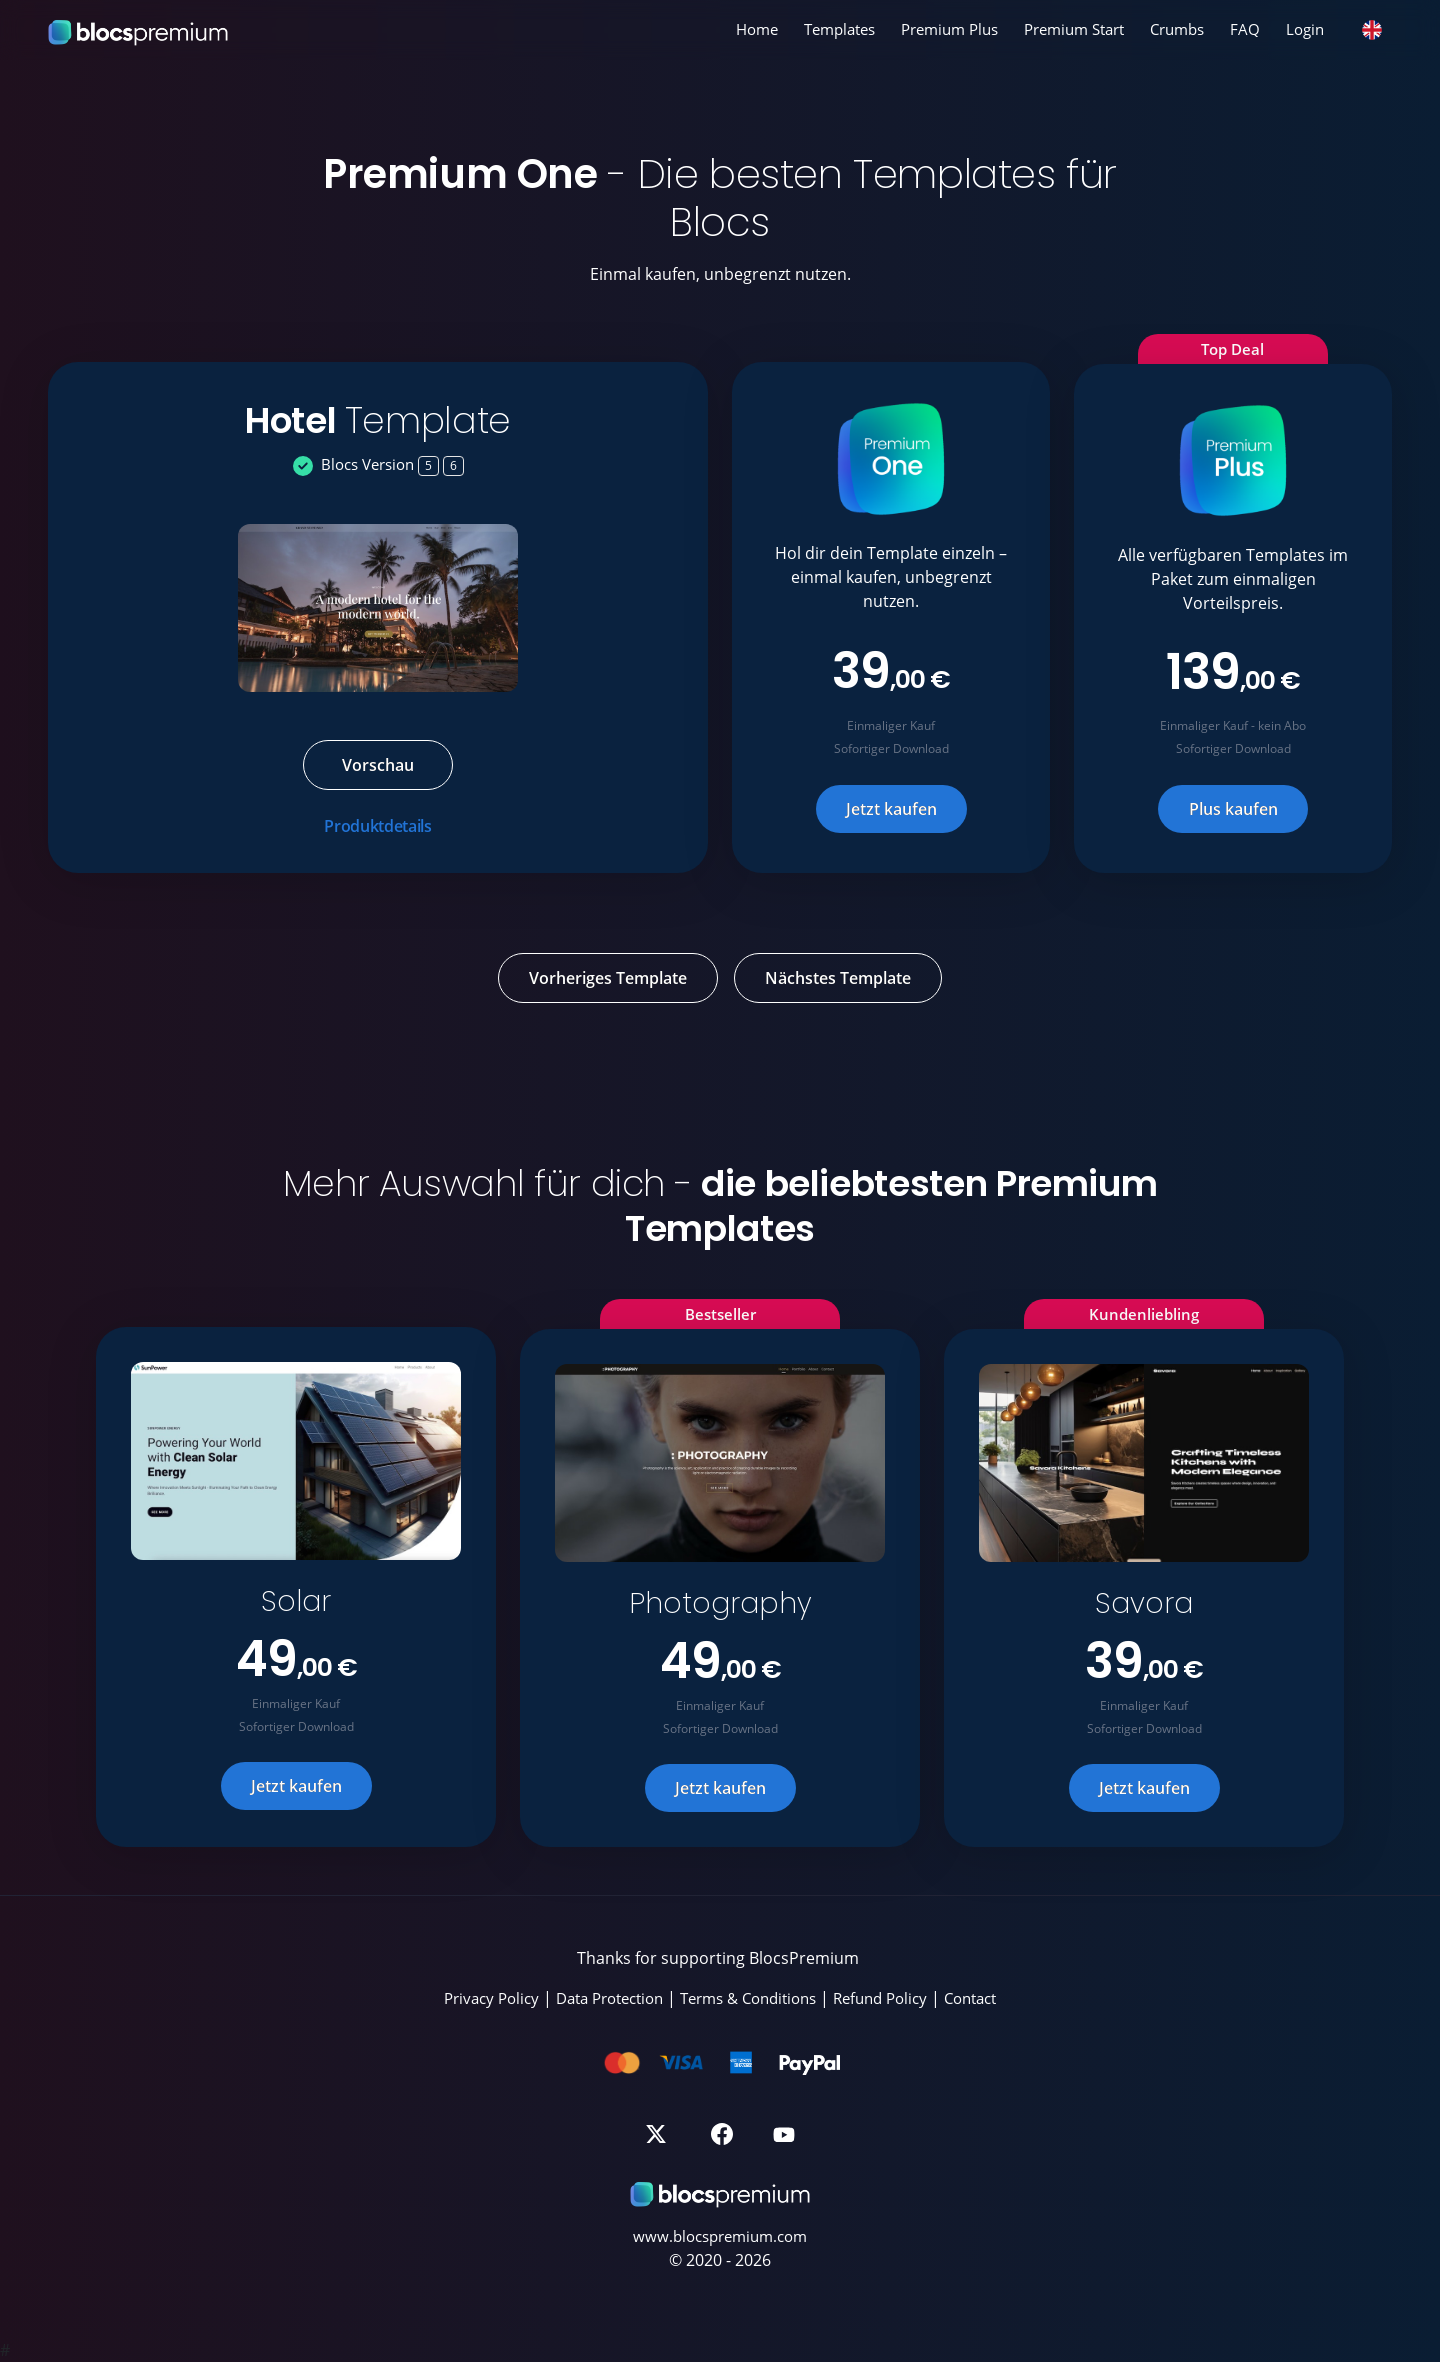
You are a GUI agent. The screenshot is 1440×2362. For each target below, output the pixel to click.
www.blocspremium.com (720, 2236)
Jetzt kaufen (891, 809)
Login (1305, 29)
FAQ (1245, 29)
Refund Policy (880, 1998)
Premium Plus (949, 29)
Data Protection (609, 1998)
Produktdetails (378, 826)
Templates (839, 29)
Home (757, 29)
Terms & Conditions (748, 1998)
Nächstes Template (838, 978)
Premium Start (1074, 29)
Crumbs (1177, 29)
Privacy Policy (491, 1998)
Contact (970, 1998)
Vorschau (378, 765)
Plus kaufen (1233, 809)
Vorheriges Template (608, 978)
